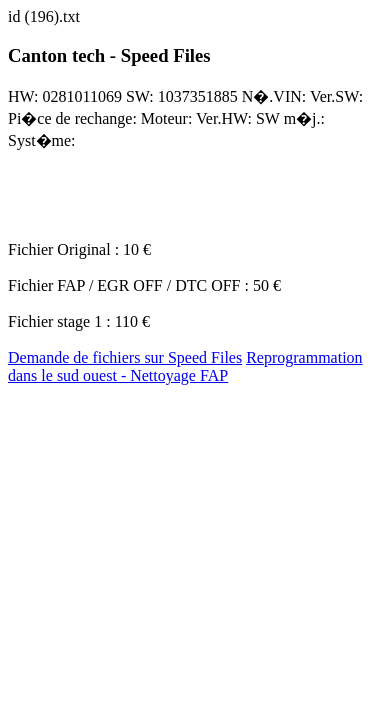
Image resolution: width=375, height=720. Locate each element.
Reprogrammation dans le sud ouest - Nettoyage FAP (185, 366)
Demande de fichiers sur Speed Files (125, 357)
